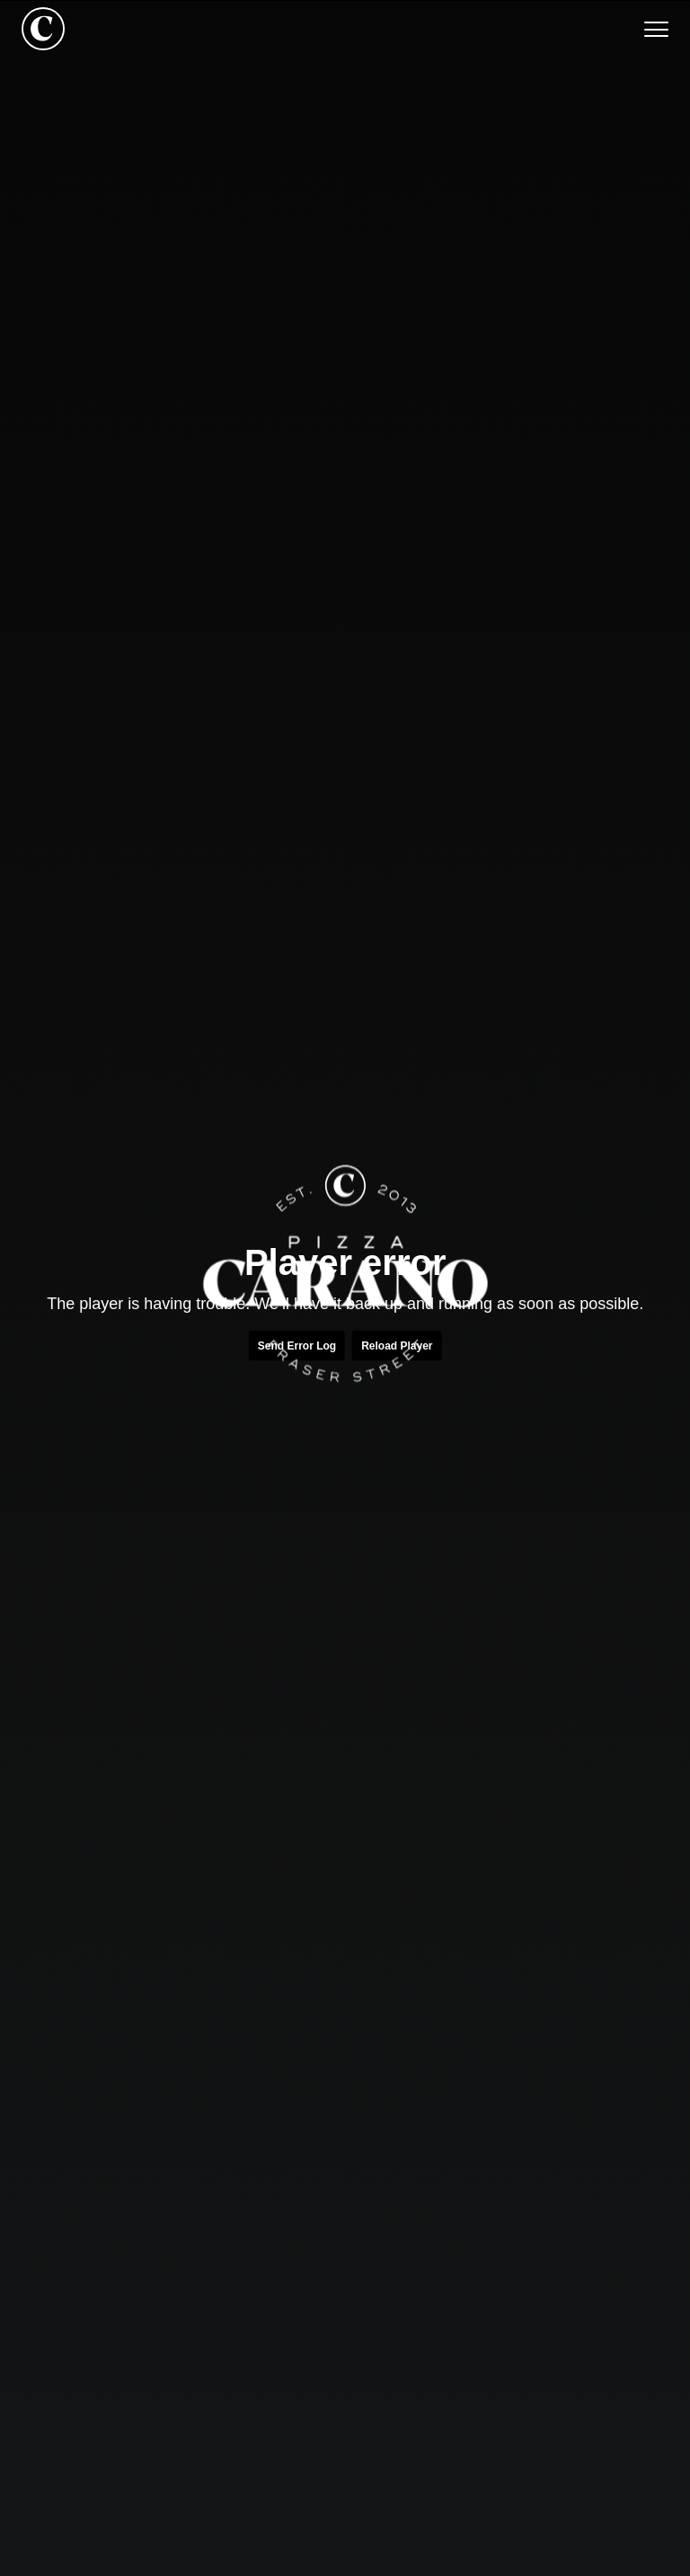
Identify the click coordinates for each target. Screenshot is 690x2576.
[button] (646, 28)
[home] (43, 28)
